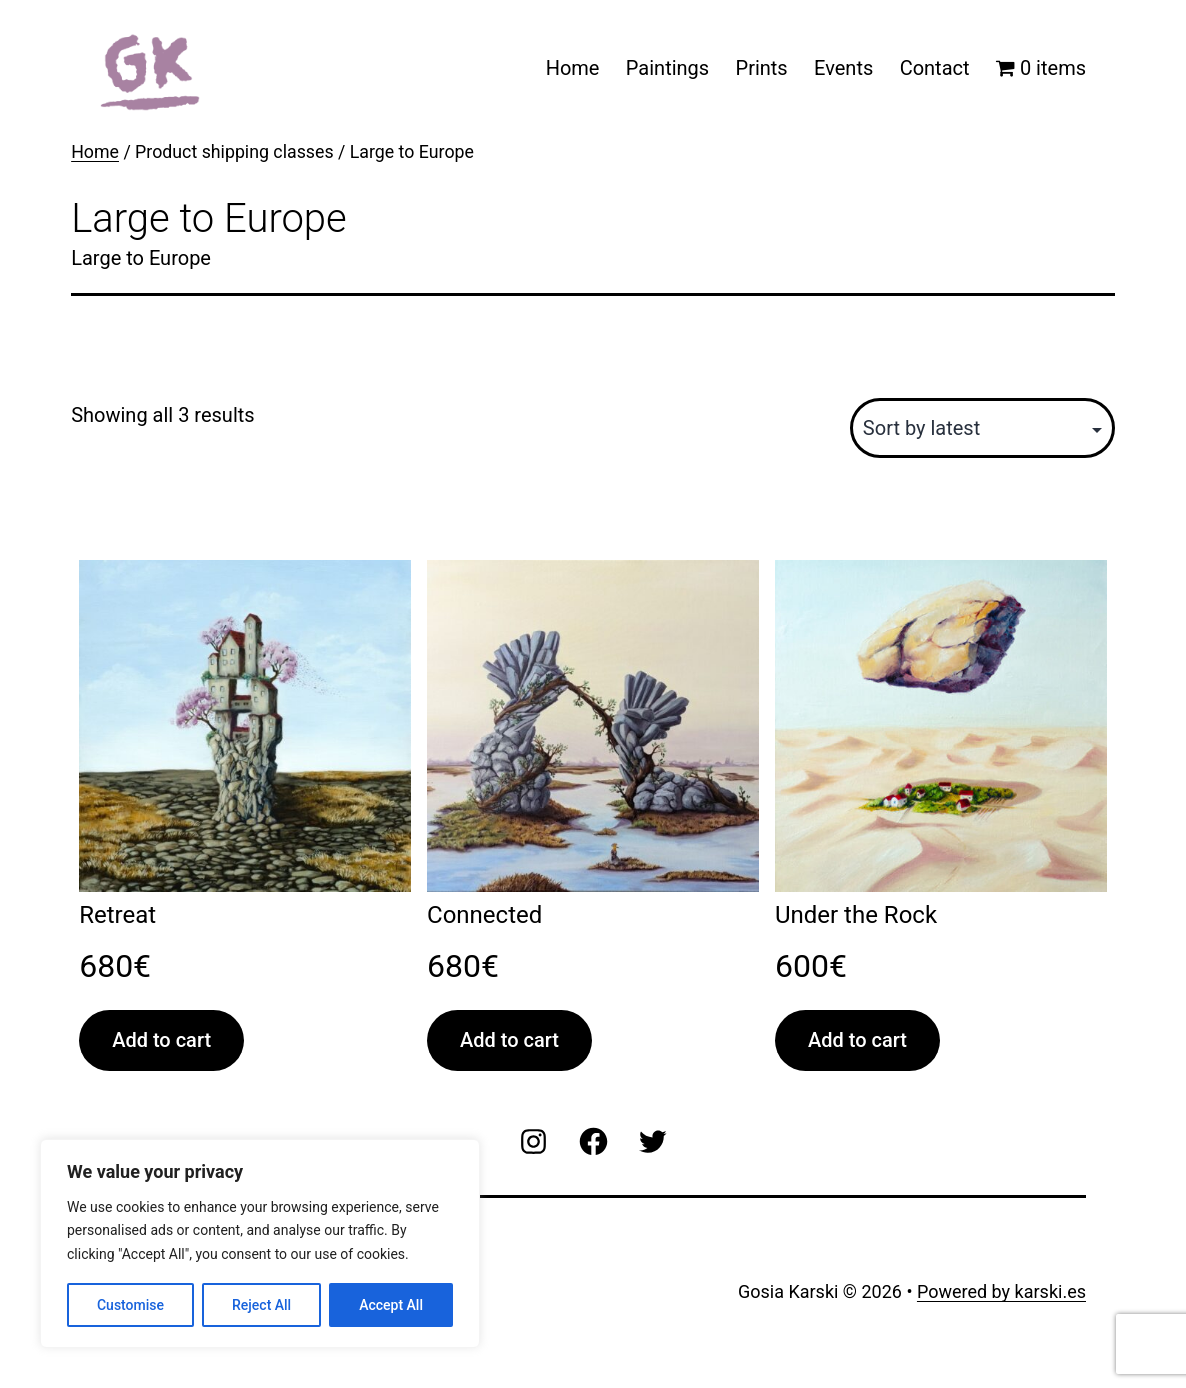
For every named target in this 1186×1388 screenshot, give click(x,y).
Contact (935, 68)
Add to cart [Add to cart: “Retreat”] (161, 1040)
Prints (762, 68)
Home (573, 68)
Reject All (261, 1305)
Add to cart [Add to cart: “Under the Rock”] (857, 1040)
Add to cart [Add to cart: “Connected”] (509, 1040)
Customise (130, 1305)
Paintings (667, 68)
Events (843, 68)
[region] (260, 1243)
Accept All (391, 1305)
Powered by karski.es (1001, 1291)
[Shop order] (982, 428)
